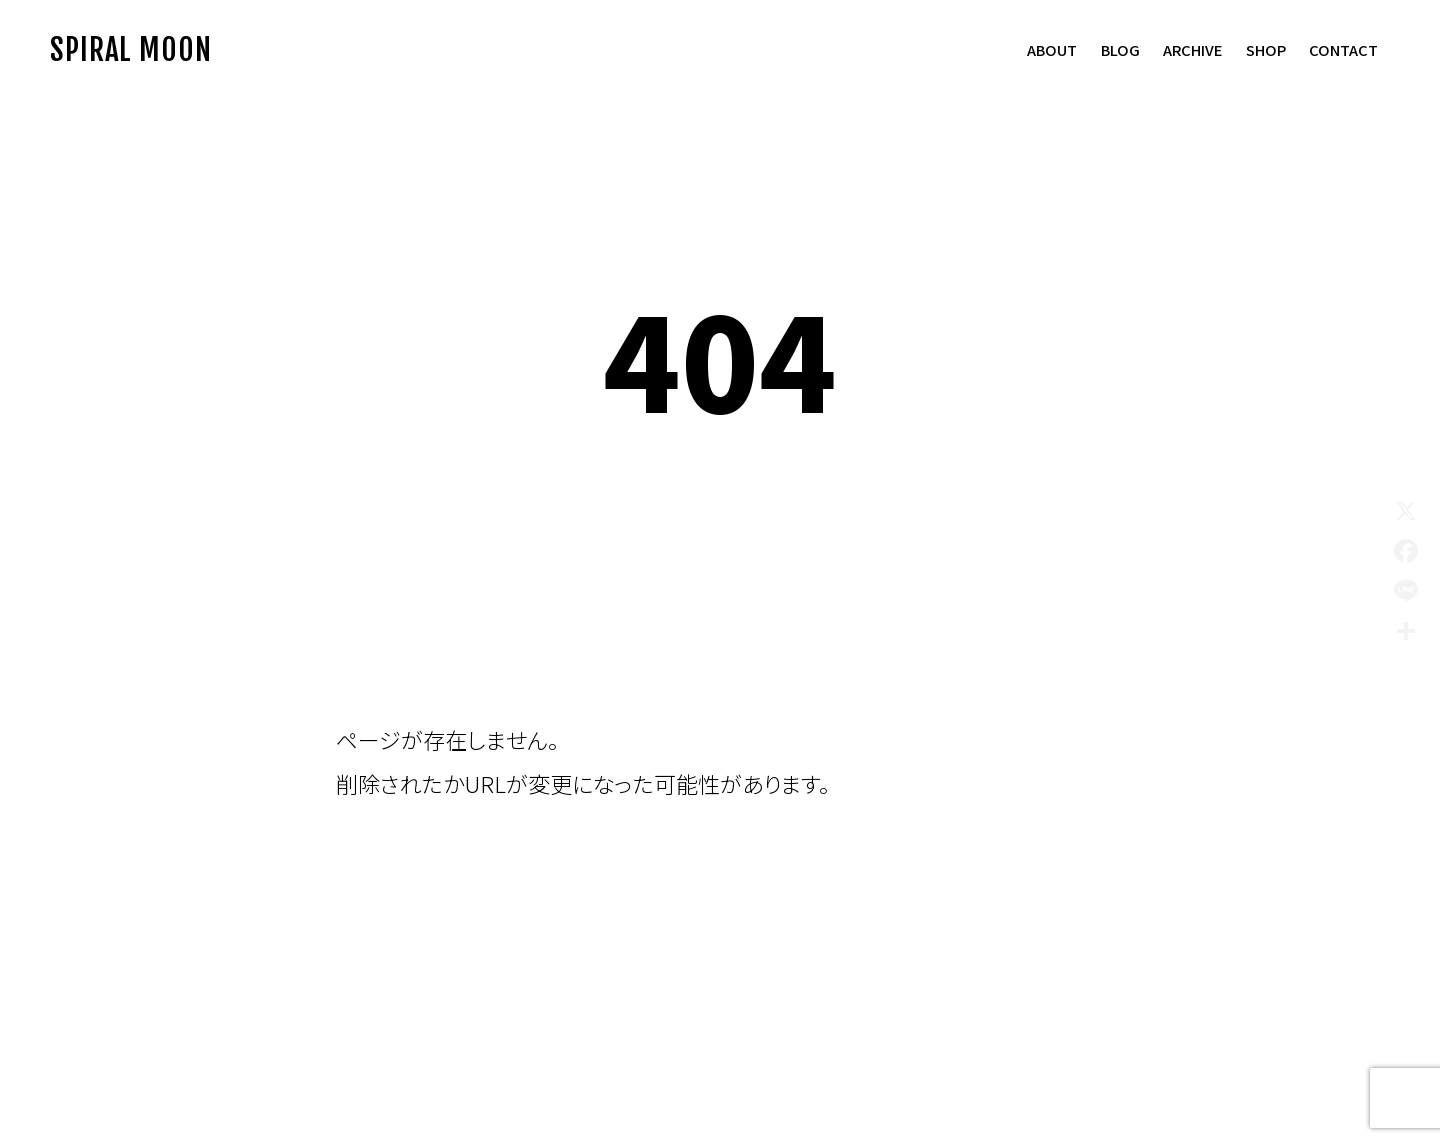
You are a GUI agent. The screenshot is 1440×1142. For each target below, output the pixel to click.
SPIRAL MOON (131, 49)
